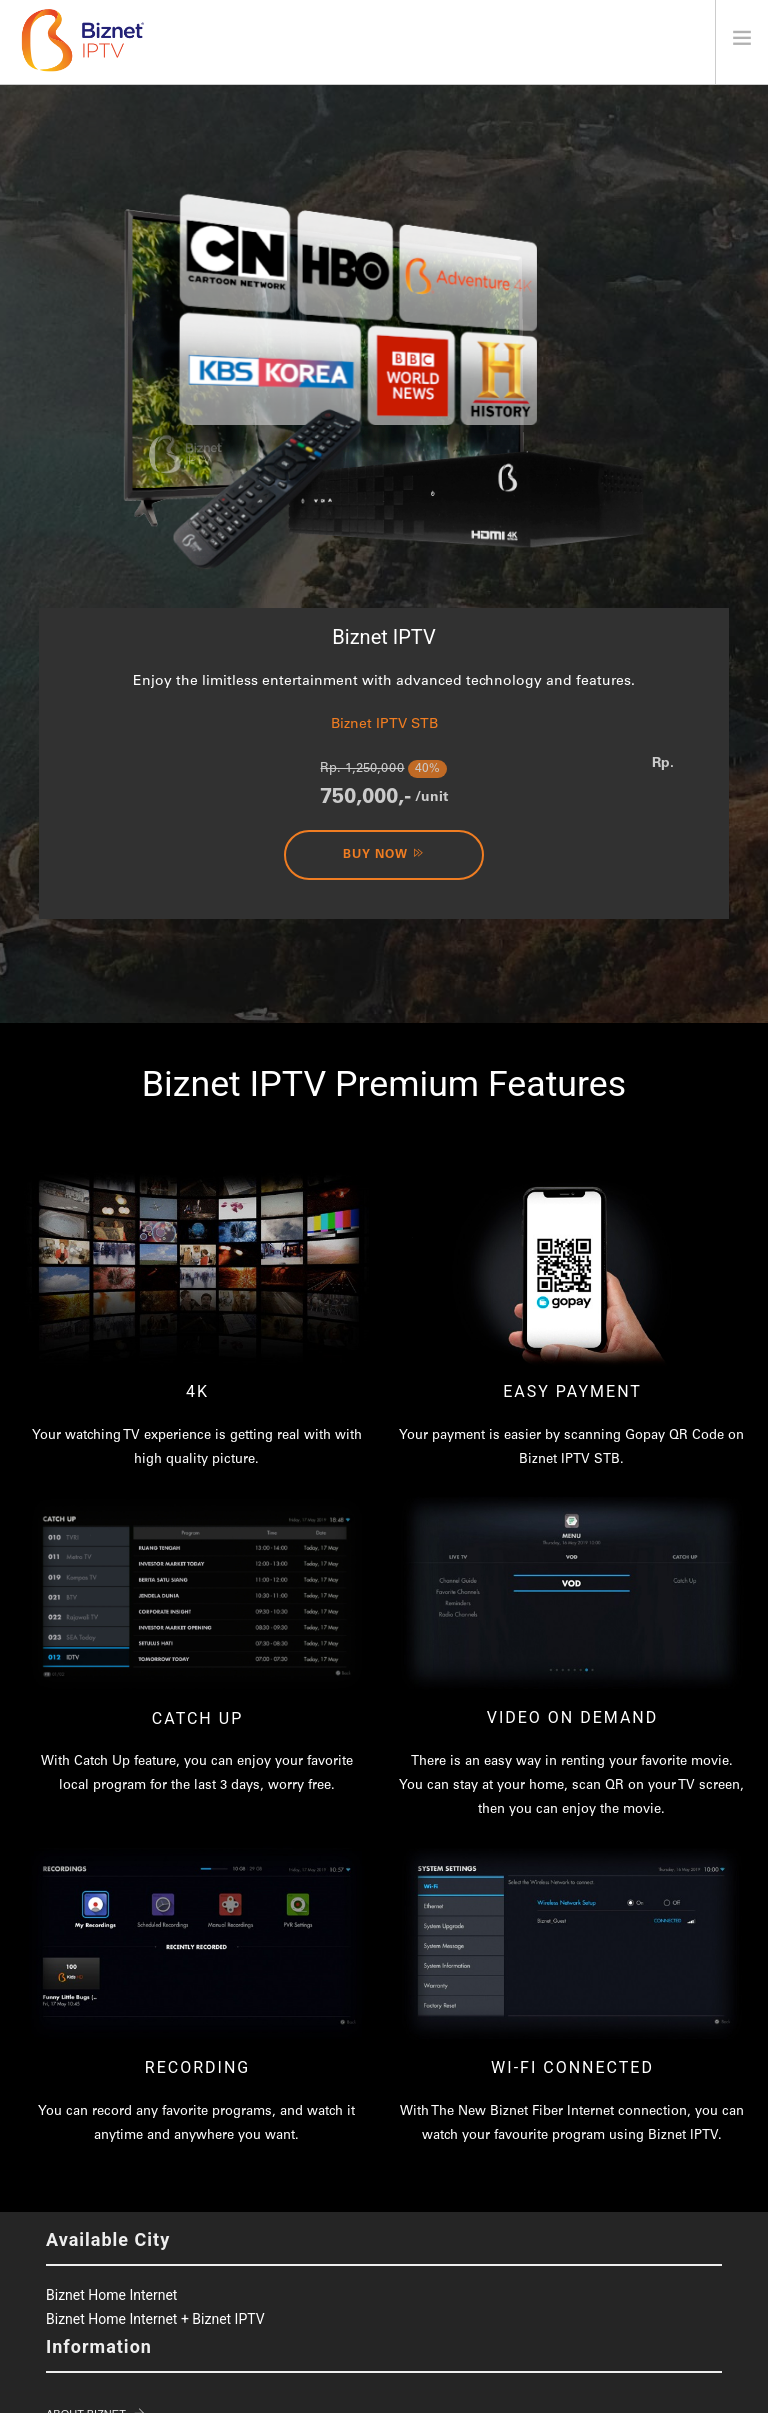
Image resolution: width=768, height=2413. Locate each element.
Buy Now (384, 854)
